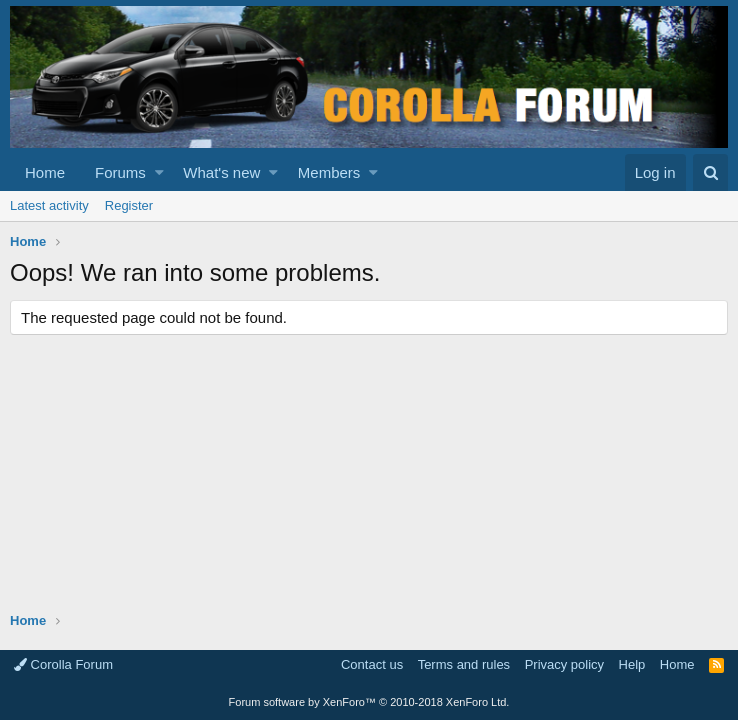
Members (329, 172)
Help (632, 664)
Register (129, 205)
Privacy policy (564, 664)
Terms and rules (464, 664)
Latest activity (49, 205)
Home (45, 172)
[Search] (710, 172)
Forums (120, 172)
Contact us (372, 664)
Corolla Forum (63, 664)
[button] (159, 172)
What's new (221, 172)
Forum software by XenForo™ (369, 702)
